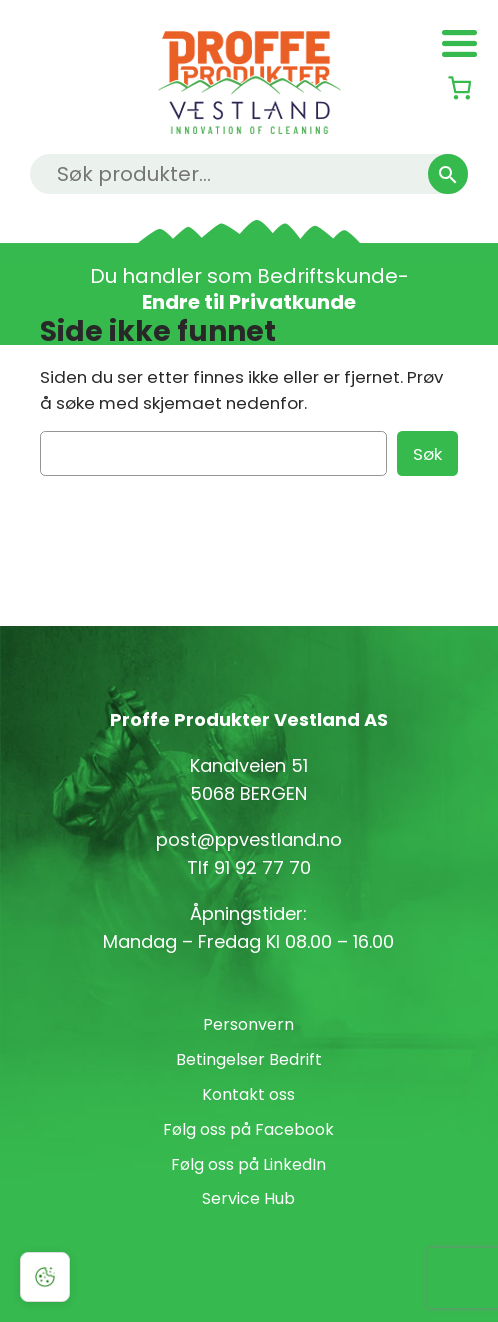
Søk (427, 454)
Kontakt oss (248, 1094)
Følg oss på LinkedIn (248, 1164)
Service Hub (248, 1198)
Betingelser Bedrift (249, 1059)
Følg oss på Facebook (248, 1129)
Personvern (248, 1024)
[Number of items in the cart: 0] (459, 87)
